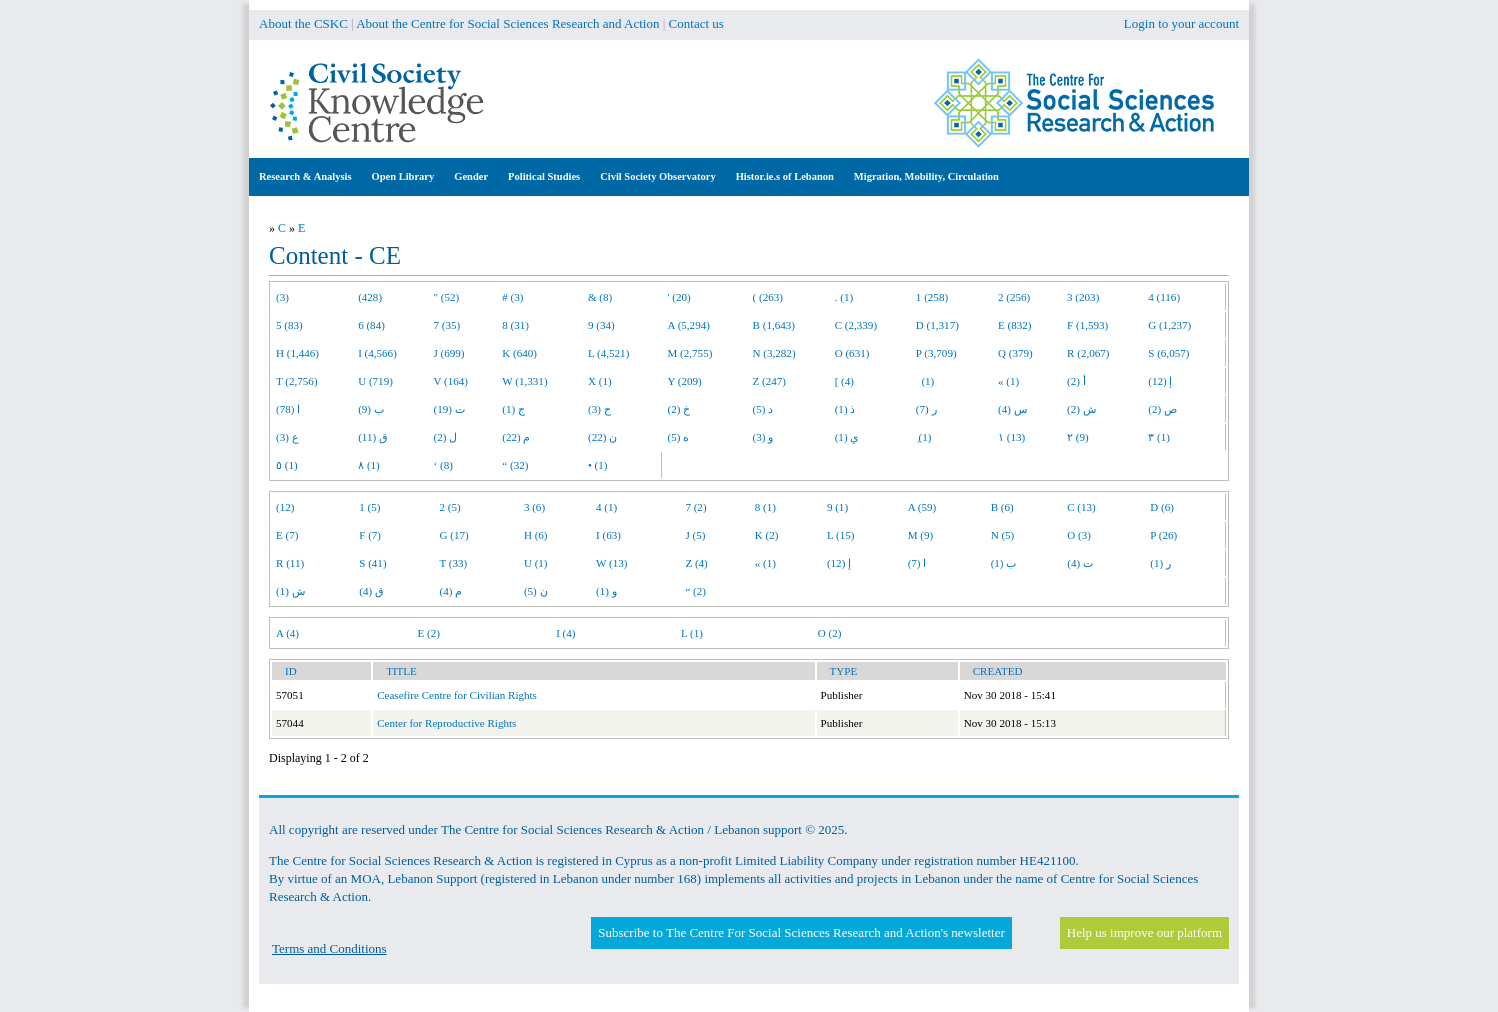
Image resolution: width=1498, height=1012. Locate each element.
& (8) (600, 297)
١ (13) (1011, 437)
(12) (285, 507)
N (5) (1003, 535)
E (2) (428, 633)
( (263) (768, 297)
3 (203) (1083, 297)
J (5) (695, 535)
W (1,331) (524, 381)
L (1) (692, 633)
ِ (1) (924, 437)
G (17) (454, 535)
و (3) (763, 437)
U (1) (536, 563)
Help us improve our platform (1144, 932)
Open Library (403, 176)
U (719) (375, 381)
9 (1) (837, 507)
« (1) (1008, 381)
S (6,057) (1168, 353)
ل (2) (446, 437)
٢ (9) (1078, 437)
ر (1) (1160, 563)
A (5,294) (689, 325)
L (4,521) (608, 353)
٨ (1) (369, 465)
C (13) (1081, 507)
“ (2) (695, 591)
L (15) (841, 535)
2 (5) (450, 507)
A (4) (287, 633)
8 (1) (765, 507)
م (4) (451, 591)
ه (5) (679, 437)
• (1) (598, 465)
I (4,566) (377, 353)
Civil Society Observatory (657, 176)
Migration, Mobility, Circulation (926, 176)
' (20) (679, 297)
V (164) (451, 381)
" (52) (447, 297)
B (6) (1002, 507)
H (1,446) (297, 353)
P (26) (1163, 535)
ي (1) (847, 437)
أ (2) (1076, 381)
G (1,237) (1169, 325)
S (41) (372, 563)
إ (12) (1160, 381)
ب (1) (1004, 563)
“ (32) (515, 465)
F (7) (370, 535)
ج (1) (513, 409)
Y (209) (685, 381)
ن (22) (602, 437)
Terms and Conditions (329, 948)
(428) (370, 297)
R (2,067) (1088, 353)
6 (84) (371, 325)
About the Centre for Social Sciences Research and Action (507, 23)
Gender (471, 176)
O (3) (1079, 535)
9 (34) (601, 325)
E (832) (1015, 325)
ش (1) (290, 591)
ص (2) (1162, 409)
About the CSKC (303, 23)
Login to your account (1181, 23)
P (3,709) (936, 353)
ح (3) (599, 409)
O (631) (852, 353)
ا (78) (288, 409)
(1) (925, 381)
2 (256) (1014, 297)
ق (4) (371, 591)
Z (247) (770, 381)
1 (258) (932, 297)
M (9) (921, 535)
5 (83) (289, 325)
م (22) (516, 437)
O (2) (830, 633)
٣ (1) (1159, 437)
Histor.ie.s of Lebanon (785, 176)
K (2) (767, 535)
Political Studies (544, 176)
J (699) (449, 353)
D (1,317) (937, 325)
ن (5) (536, 591)
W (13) (611, 563)
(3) (282, 297)
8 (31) (515, 325)
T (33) (454, 563)
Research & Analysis (305, 176)
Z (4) (696, 563)
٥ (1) (287, 465)
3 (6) (534, 507)
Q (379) (1015, 353)
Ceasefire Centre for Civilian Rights (457, 695)
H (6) (536, 535)
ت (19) (449, 409)
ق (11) (373, 437)
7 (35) (447, 325)
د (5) (763, 409)
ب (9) (371, 409)
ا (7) (917, 563)
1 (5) (369, 507)
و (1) (606, 591)
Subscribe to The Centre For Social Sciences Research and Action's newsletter (801, 932)
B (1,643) (774, 325)
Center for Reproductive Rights (446, 723)
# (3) (512, 297)
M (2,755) (690, 353)
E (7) (287, 535)
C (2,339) (856, 325)
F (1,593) (1087, 325)
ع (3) (287, 437)
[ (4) (844, 381)
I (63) (608, 535)
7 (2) (695, 507)
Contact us (696, 23)
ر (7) (926, 409)
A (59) (922, 507)
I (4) (565, 633)
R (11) (290, 563)
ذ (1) (845, 409)
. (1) (844, 297)
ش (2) (1081, 409)
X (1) (600, 381)
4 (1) (606, 507)
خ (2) (679, 409)
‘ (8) (443, 465)
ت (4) (1080, 563)
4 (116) (1164, 297)
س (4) (1012, 409)
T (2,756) (297, 381)
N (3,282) (774, 353)
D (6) (1162, 507)
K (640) (519, 353)
